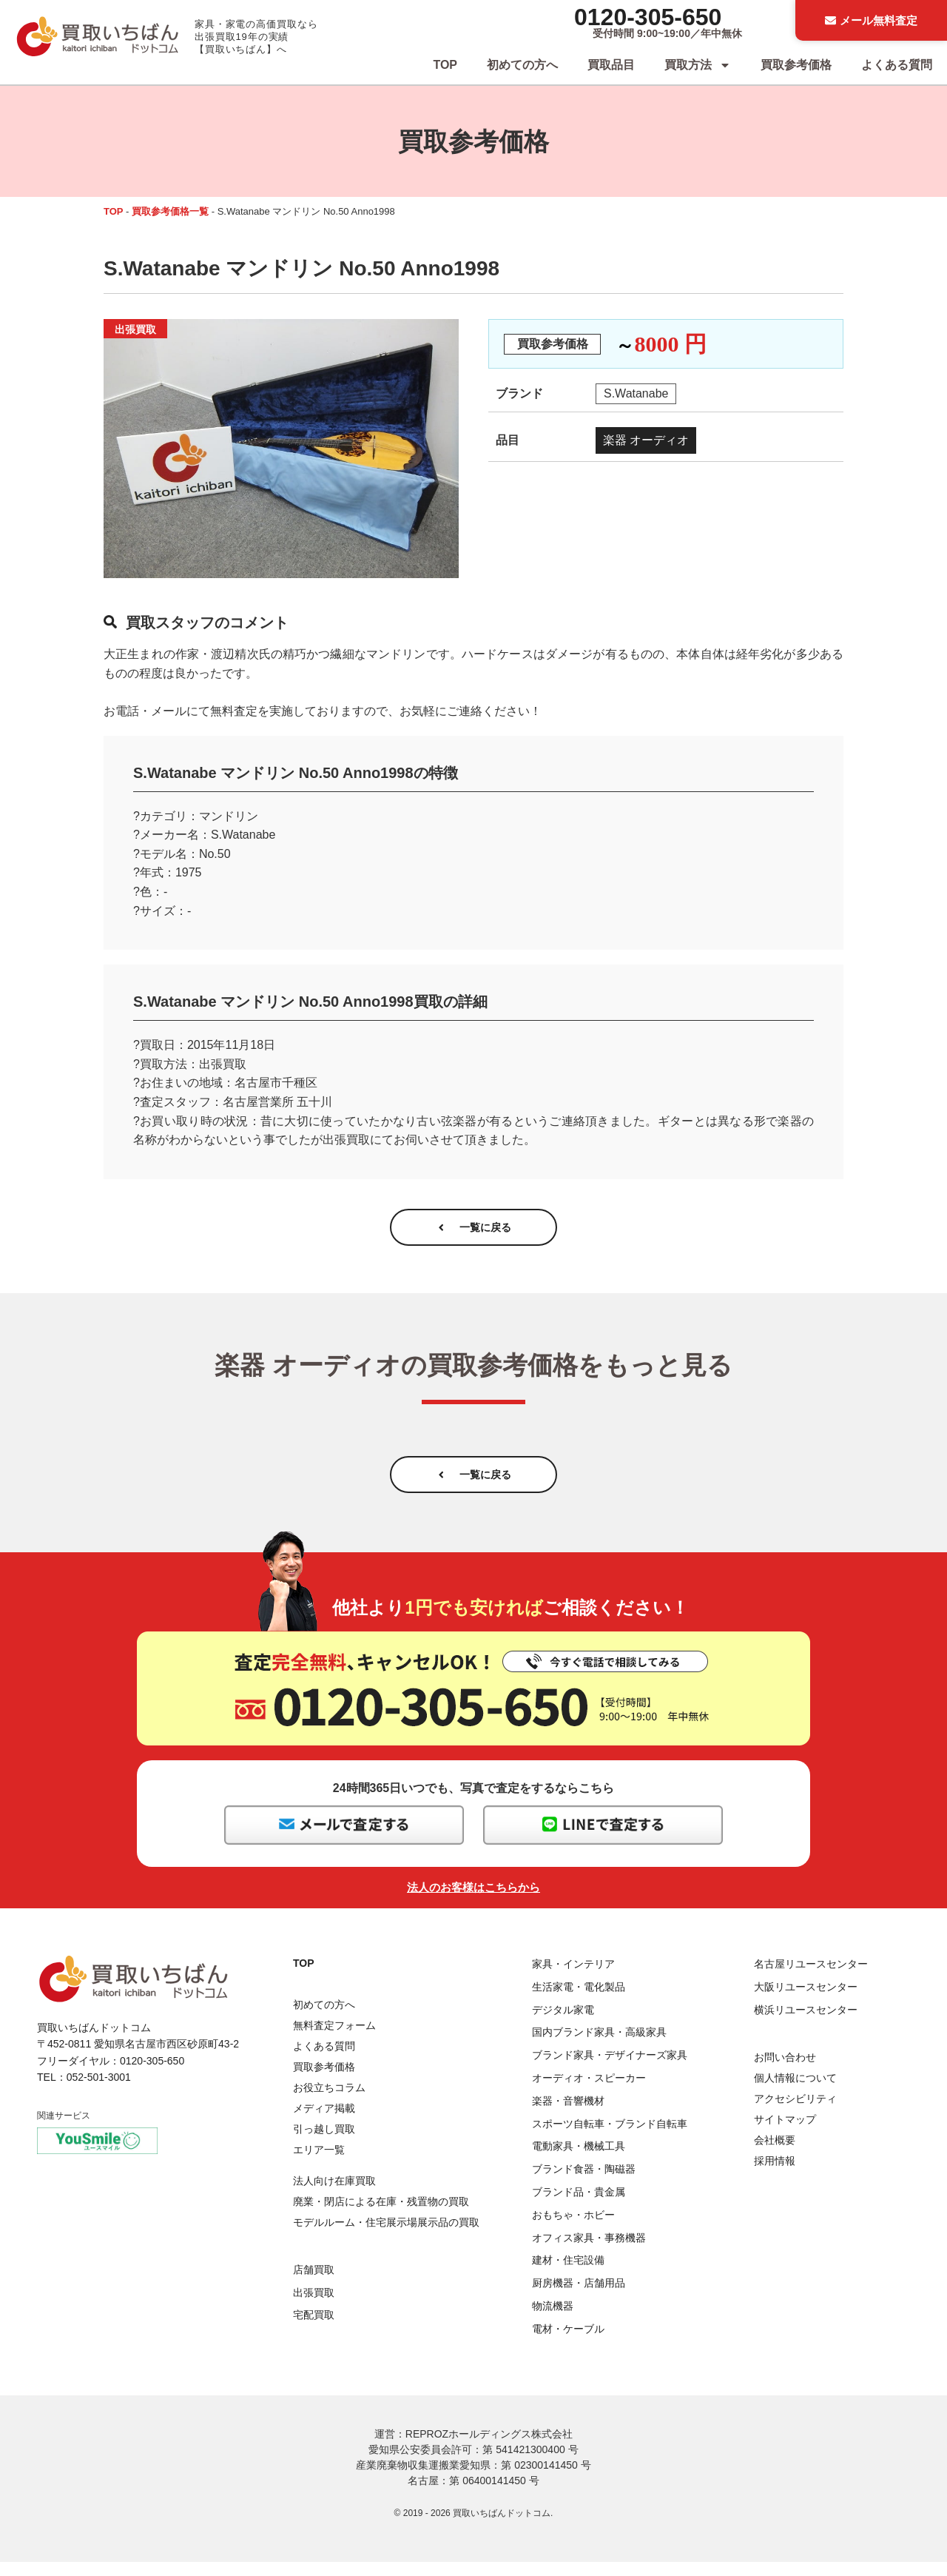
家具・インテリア (573, 1978)
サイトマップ (785, 2133)
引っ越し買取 (324, 2143)
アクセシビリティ (795, 2113)
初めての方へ (522, 64)
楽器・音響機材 (568, 2115)
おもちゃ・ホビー (573, 2229)
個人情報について (795, 2092)
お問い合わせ (785, 2071)
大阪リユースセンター (805, 2001)
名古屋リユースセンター (811, 1978)
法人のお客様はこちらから (473, 1901)
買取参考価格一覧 (170, 211)
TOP (445, 64)
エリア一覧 (319, 2164)
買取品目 (611, 64)
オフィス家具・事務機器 (589, 2252)
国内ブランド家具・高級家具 (599, 2047)
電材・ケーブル (568, 2343)
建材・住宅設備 (568, 2275)
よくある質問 (896, 64)
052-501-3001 (99, 2092)
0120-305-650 (647, 17)
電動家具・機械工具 (578, 2161)
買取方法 (697, 65)
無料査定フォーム (334, 2039)
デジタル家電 (563, 2024)
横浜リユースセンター (805, 2024)
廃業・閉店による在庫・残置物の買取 (381, 2216)
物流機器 (552, 2320)
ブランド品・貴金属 (578, 2206)
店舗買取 (313, 2284)
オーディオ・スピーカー (589, 2092)
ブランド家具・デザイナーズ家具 (609, 2070)
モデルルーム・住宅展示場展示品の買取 (386, 2237)
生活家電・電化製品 (578, 2001)
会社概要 (774, 2154)
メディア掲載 (324, 2122)
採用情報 (774, 2175)
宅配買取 (313, 2329)
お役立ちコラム (329, 2101)
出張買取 (313, 2306)
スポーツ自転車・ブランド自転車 (609, 2138)
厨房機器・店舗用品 (578, 2297)
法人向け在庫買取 (334, 2195)
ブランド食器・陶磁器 (584, 2184)
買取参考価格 (796, 64)
